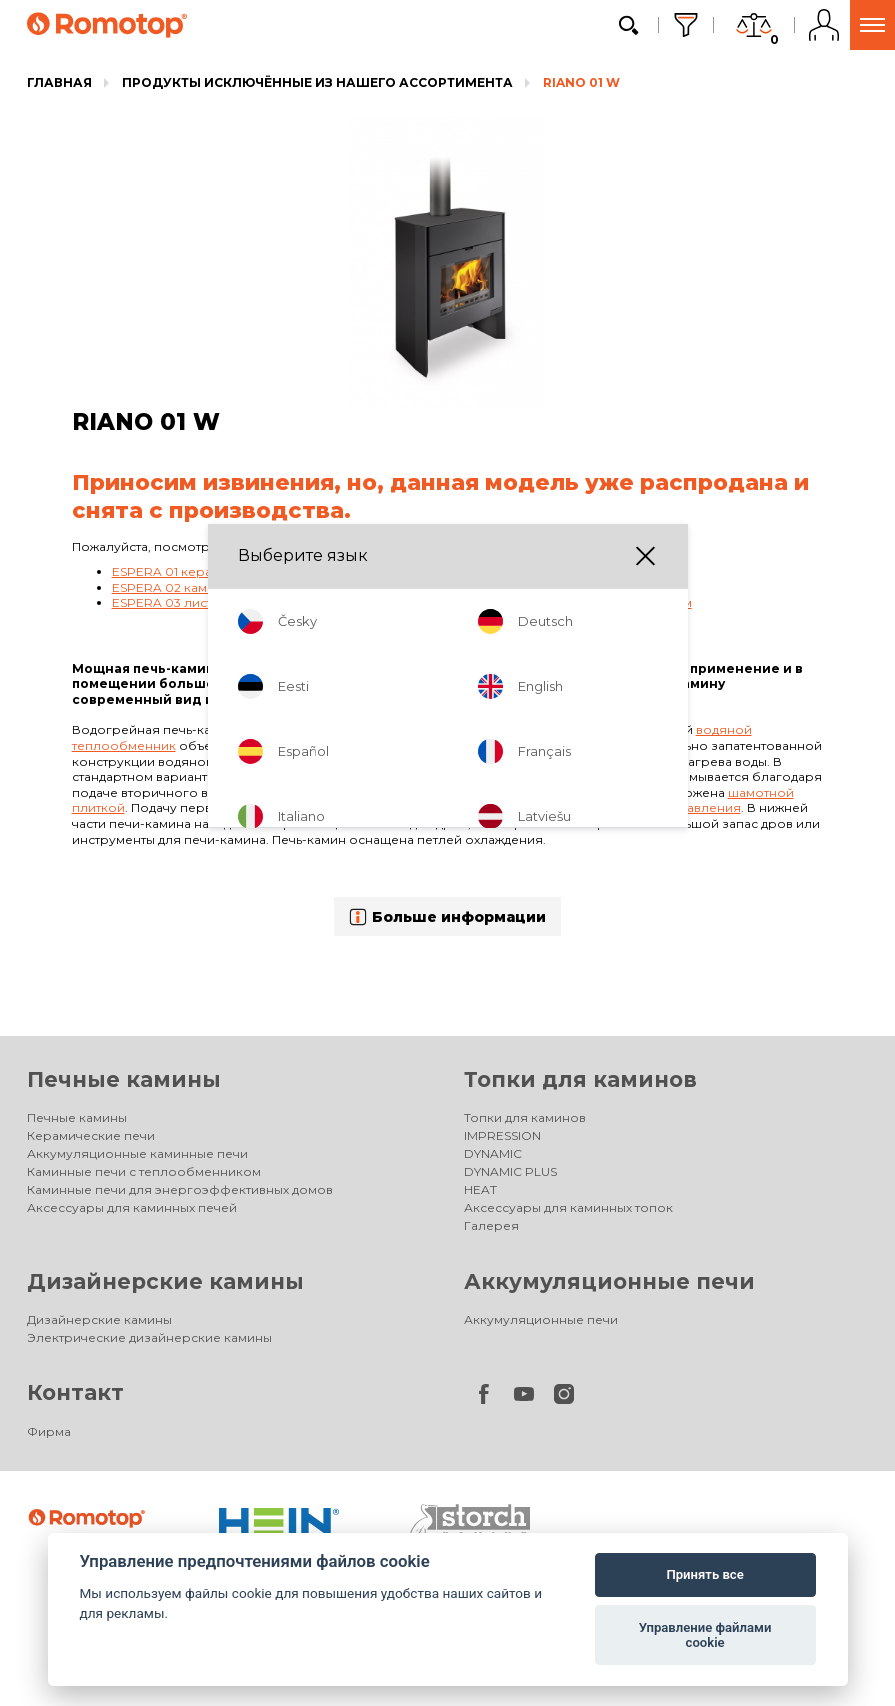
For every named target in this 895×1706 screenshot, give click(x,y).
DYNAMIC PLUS (510, 1171)
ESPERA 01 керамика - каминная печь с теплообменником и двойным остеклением (377, 571)
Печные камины (124, 1079)
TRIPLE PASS (376, 761)
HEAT (480, 1189)
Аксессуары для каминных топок (568, 1207)
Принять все (704, 1574)
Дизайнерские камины (165, 1281)
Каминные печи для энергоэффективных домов (180, 1189)
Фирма (49, 1431)
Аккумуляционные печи (609, 1281)
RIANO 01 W (581, 82)
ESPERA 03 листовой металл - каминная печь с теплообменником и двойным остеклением (402, 602)
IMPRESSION (502, 1135)
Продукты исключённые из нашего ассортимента (317, 82)
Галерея (491, 1225)
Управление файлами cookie (705, 1635)
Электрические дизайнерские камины (149, 1337)
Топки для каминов (580, 1079)
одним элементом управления (643, 807)
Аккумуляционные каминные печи (137, 1153)
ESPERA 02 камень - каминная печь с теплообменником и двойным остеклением (370, 587)
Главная (59, 82)
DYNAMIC (493, 1153)
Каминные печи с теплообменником (144, 1171)
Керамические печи (91, 1135)
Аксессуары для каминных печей (132, 1207)
